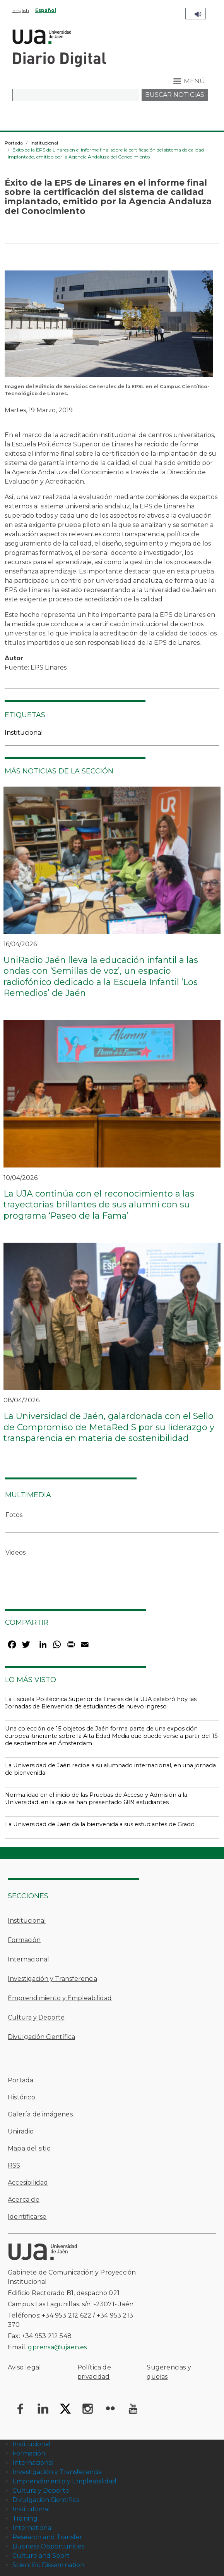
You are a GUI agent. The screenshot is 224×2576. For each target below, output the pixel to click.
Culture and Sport (41, 2555)
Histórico (21, 2097)
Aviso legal (24, 2367)
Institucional (44, 143)
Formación (24, 1940)
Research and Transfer (47, 2537)
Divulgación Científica (41, 2036)
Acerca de (23, 2199)
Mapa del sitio (29, 2148)
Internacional (28, 1959)
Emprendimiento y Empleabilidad (60, 1998)
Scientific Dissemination (48, 2565)
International (32, 2527)
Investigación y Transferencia (52, 1978)
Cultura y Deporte (36, 2017)
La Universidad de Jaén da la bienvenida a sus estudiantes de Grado (100, 1824)
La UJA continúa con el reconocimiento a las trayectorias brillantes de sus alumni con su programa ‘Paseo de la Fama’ (98, 1204)
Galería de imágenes (40, 2114)
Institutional (31, 2509)
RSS (14, 2165)
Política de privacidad (94, 2372)
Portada (14, 143)
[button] (109, 326)
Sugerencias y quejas (169, 2372)
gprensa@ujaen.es (57, 2347)
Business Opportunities (48, 2546)
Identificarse (27, 2216)
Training (25, 2518)
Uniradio (21, 2131)
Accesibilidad (28, 2182)
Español (45, 10)
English (20, 10)
